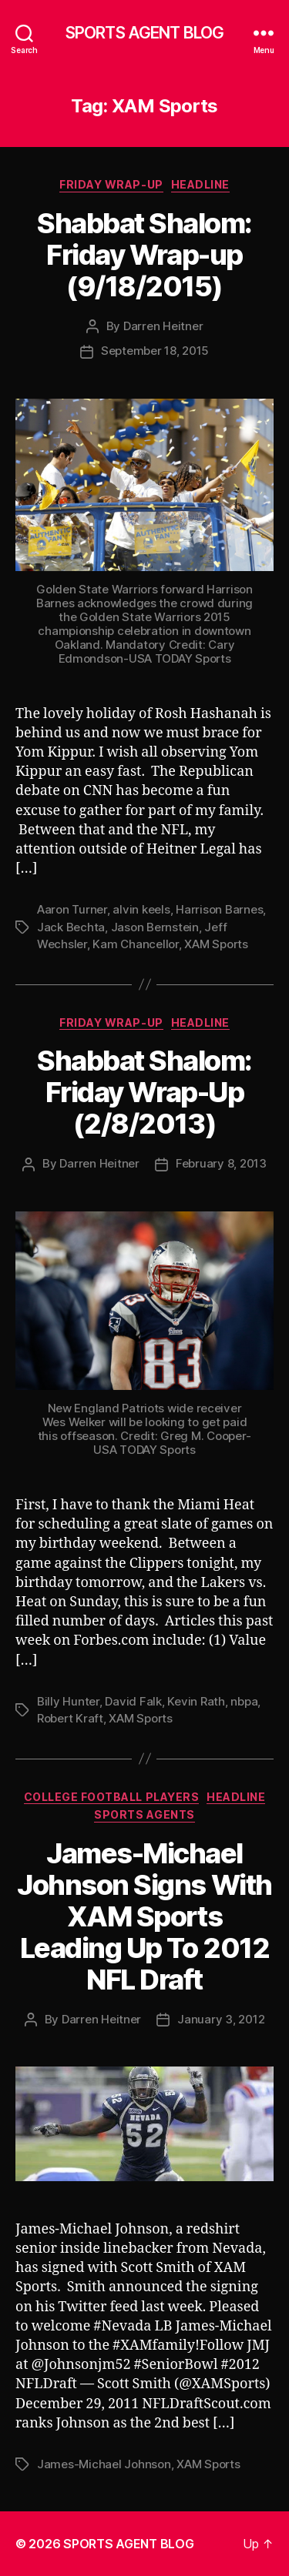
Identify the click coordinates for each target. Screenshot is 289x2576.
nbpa (243, 1701)
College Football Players (111, 1796)
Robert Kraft (70, 1718)
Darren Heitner (163, 326)
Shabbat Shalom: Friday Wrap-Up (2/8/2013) (144, 1092)
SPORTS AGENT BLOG (144, 33)
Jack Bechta (71, 927)
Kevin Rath (195, 1701)
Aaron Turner (72, 909)
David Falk (133, 1701)
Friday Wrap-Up (111, 184)
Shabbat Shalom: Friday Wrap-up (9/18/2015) (144, 254)
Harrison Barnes (219, 909)
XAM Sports (215, 944)
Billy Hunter (68, 1701)
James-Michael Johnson (104, 2464)
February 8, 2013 (221, 1163)
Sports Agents (144, 1814)
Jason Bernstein (155, 927)
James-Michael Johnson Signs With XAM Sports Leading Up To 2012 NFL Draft (144, 1916)
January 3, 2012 (220, 2019)
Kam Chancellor (135, 944)
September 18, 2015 (155, 350)
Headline (200, 184)
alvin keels (141, 909)
